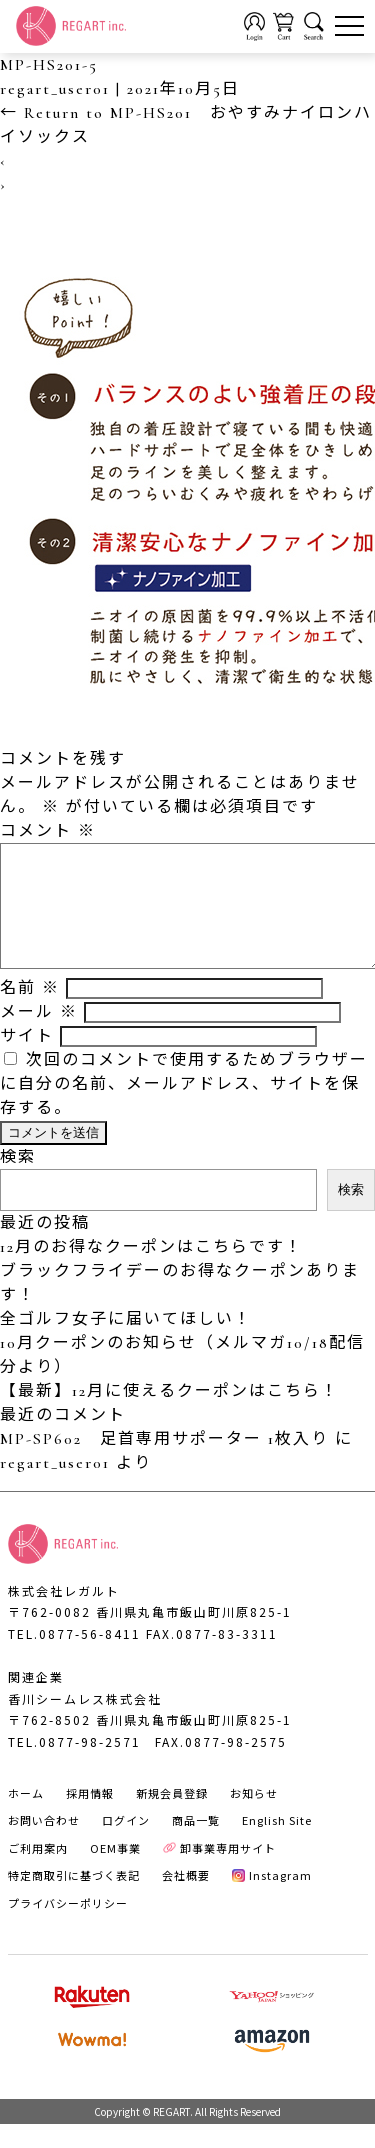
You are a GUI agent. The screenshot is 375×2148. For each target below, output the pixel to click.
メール (39, 1036)
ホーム (26, 1817)
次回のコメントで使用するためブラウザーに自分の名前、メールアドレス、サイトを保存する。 (184, 1108)
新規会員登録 (172, 1817)
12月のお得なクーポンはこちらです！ (151, 1271)
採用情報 (90, 1817)
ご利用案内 (38, 1872)
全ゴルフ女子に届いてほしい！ (126, 1343)
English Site (277, 1844)
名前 (30, 1012)
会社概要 (186, 1899)
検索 (18, 1181)
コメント (48, 831)
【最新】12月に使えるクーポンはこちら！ (169, 1415)
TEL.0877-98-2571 (74, 1765)
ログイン (126, 1844)
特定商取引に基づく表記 (74, 1899)
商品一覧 (196, 1844)
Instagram (272, 1899)
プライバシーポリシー (68, 1927)
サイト (27, 1060)
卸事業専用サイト (220, 1872)
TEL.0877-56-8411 (74, 1657)
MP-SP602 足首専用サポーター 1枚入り (164, 1463)
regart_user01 (55, 89)
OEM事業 (115, 1872)
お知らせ (254, 1817)
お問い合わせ (44, 1844)
